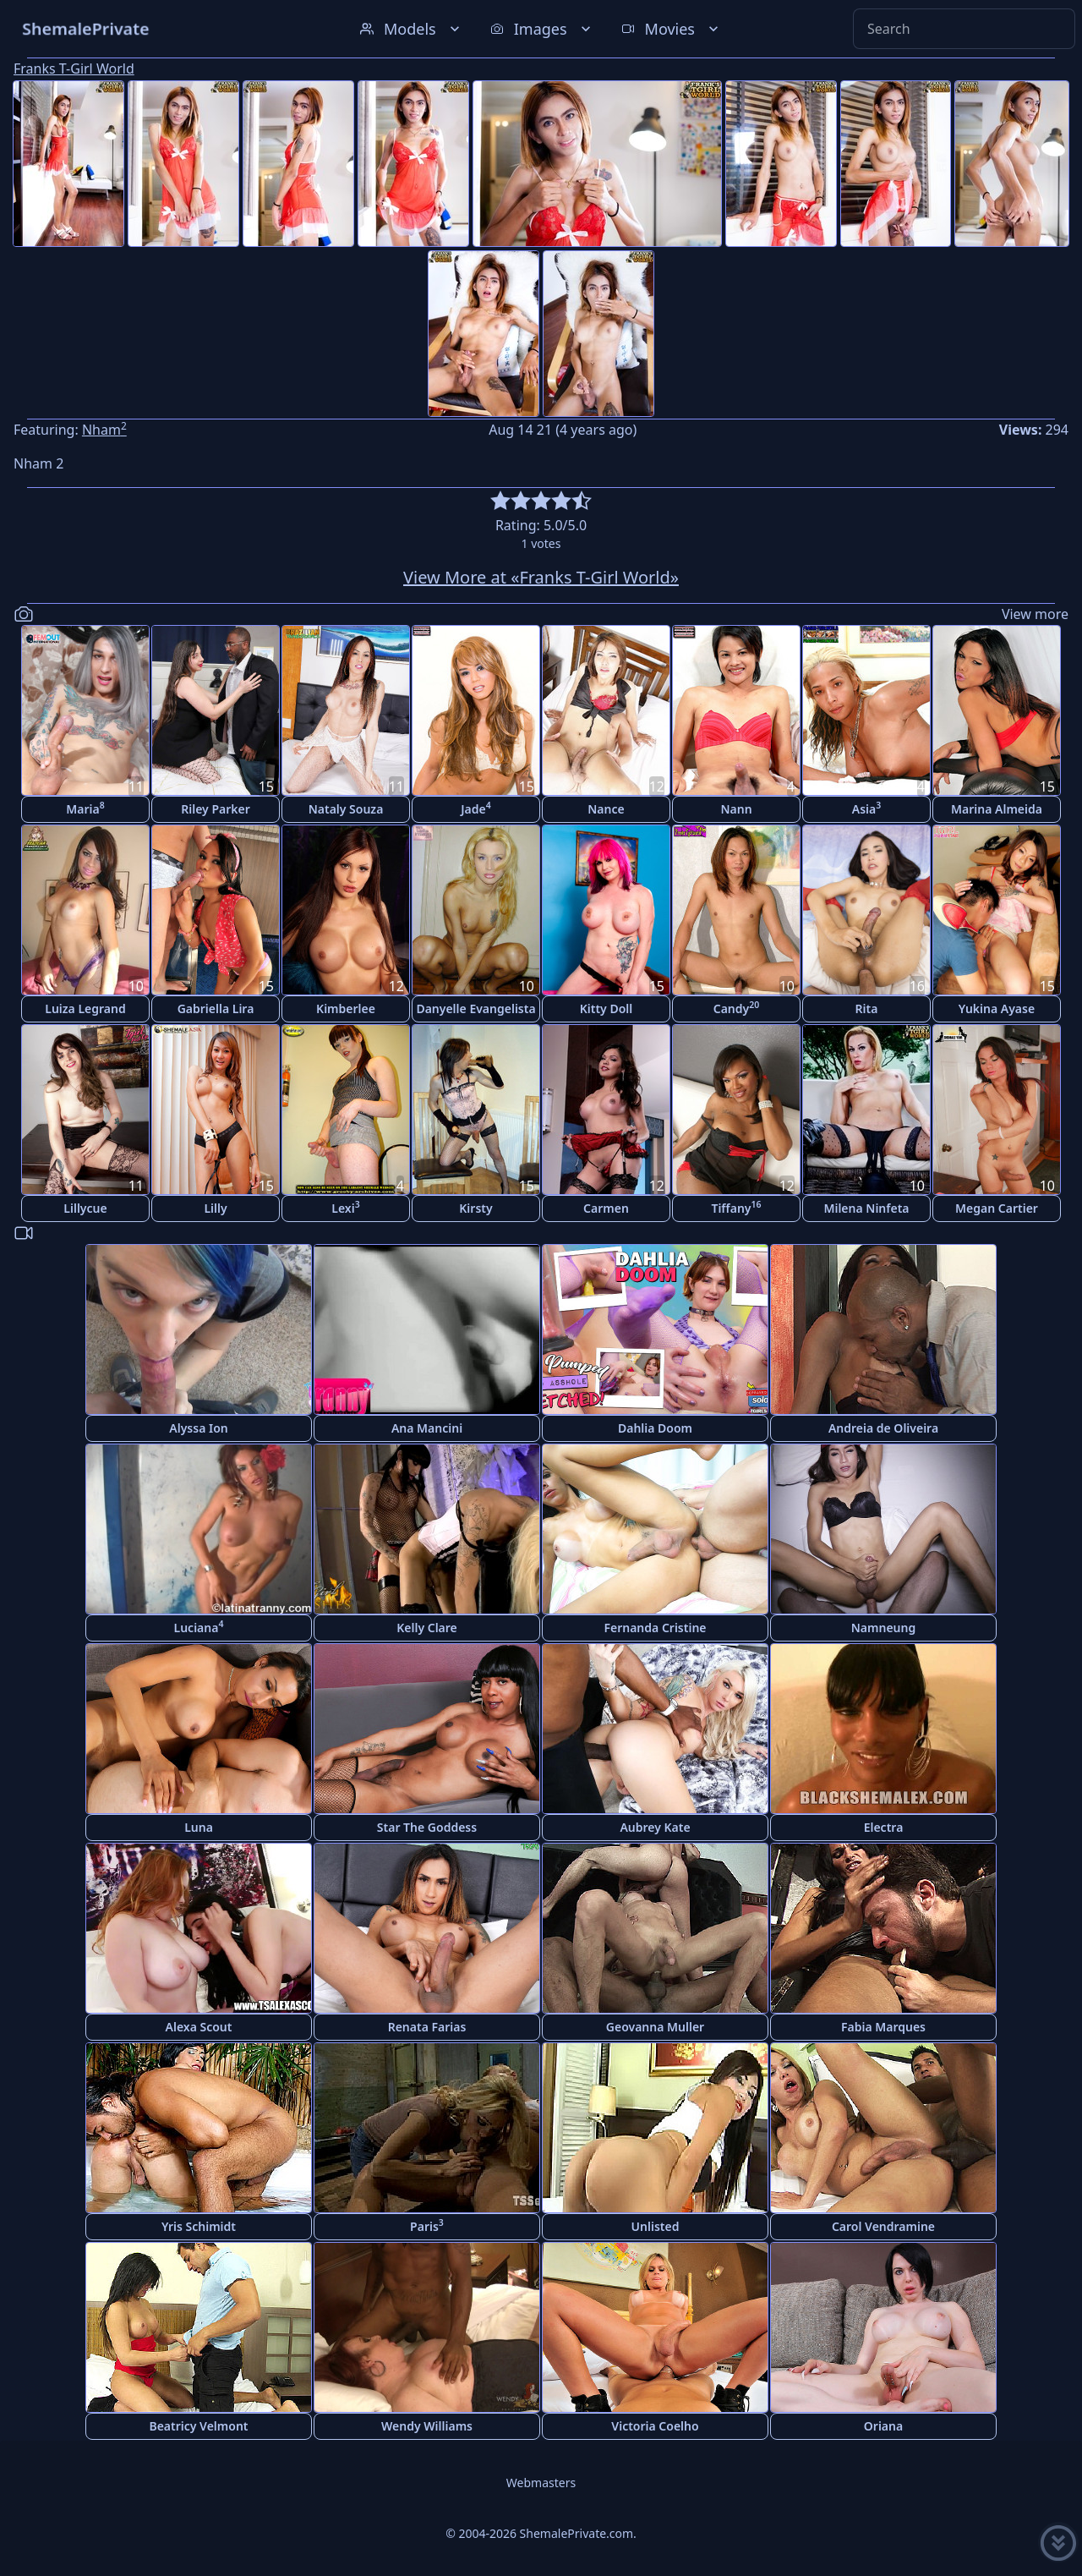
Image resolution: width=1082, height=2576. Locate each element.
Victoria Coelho (654, 2426)
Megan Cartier (996, 1208)
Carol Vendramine (883, 2226)
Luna (198, 1827)
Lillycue (85, 1208)
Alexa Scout (199, 2027)
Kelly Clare (426, 1628)
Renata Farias (427, 2027)
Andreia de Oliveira (883, 1428)
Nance (605, 809)
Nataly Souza (346, 809)
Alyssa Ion (198, 1428)
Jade (476, 808)
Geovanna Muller (655, 2027)
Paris (427, 2225)
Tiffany (736, 1207)
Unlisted (655, 2226)
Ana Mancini (426, 1428)
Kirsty (475, 1208)
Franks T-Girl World (74, 68)
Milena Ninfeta (866, 1208)
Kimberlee (345, 1008)
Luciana (199, 1627)
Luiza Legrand (85, 1008)
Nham (104, 429)
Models (411, 29)
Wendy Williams (427, 2426)
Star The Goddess (427, 1827)
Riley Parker (215, 809)
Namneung (883, 1628)
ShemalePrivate (85, 28)
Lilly (215, 1208)
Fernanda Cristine (655, 1628)
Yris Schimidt (198, 2226)
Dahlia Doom (655, 1428)
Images (542, 29)
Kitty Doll (606, 1008)
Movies (671, 29)
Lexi (345, 1207)
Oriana (883, 2426)
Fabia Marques (883, 2027)
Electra (884, 1827)
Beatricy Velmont (198, 2426)
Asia (866, 808)
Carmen (606, 1208)
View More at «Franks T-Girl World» (541, 577)
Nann (735, 809)
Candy (736, 1008)
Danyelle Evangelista (475, 1008)
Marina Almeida (996, 809)
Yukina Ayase (997, 1008)
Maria (85, 808)
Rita (866, 1008)
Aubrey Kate (655, 1827)
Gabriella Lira (216, 1008)
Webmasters (541, 2483)
